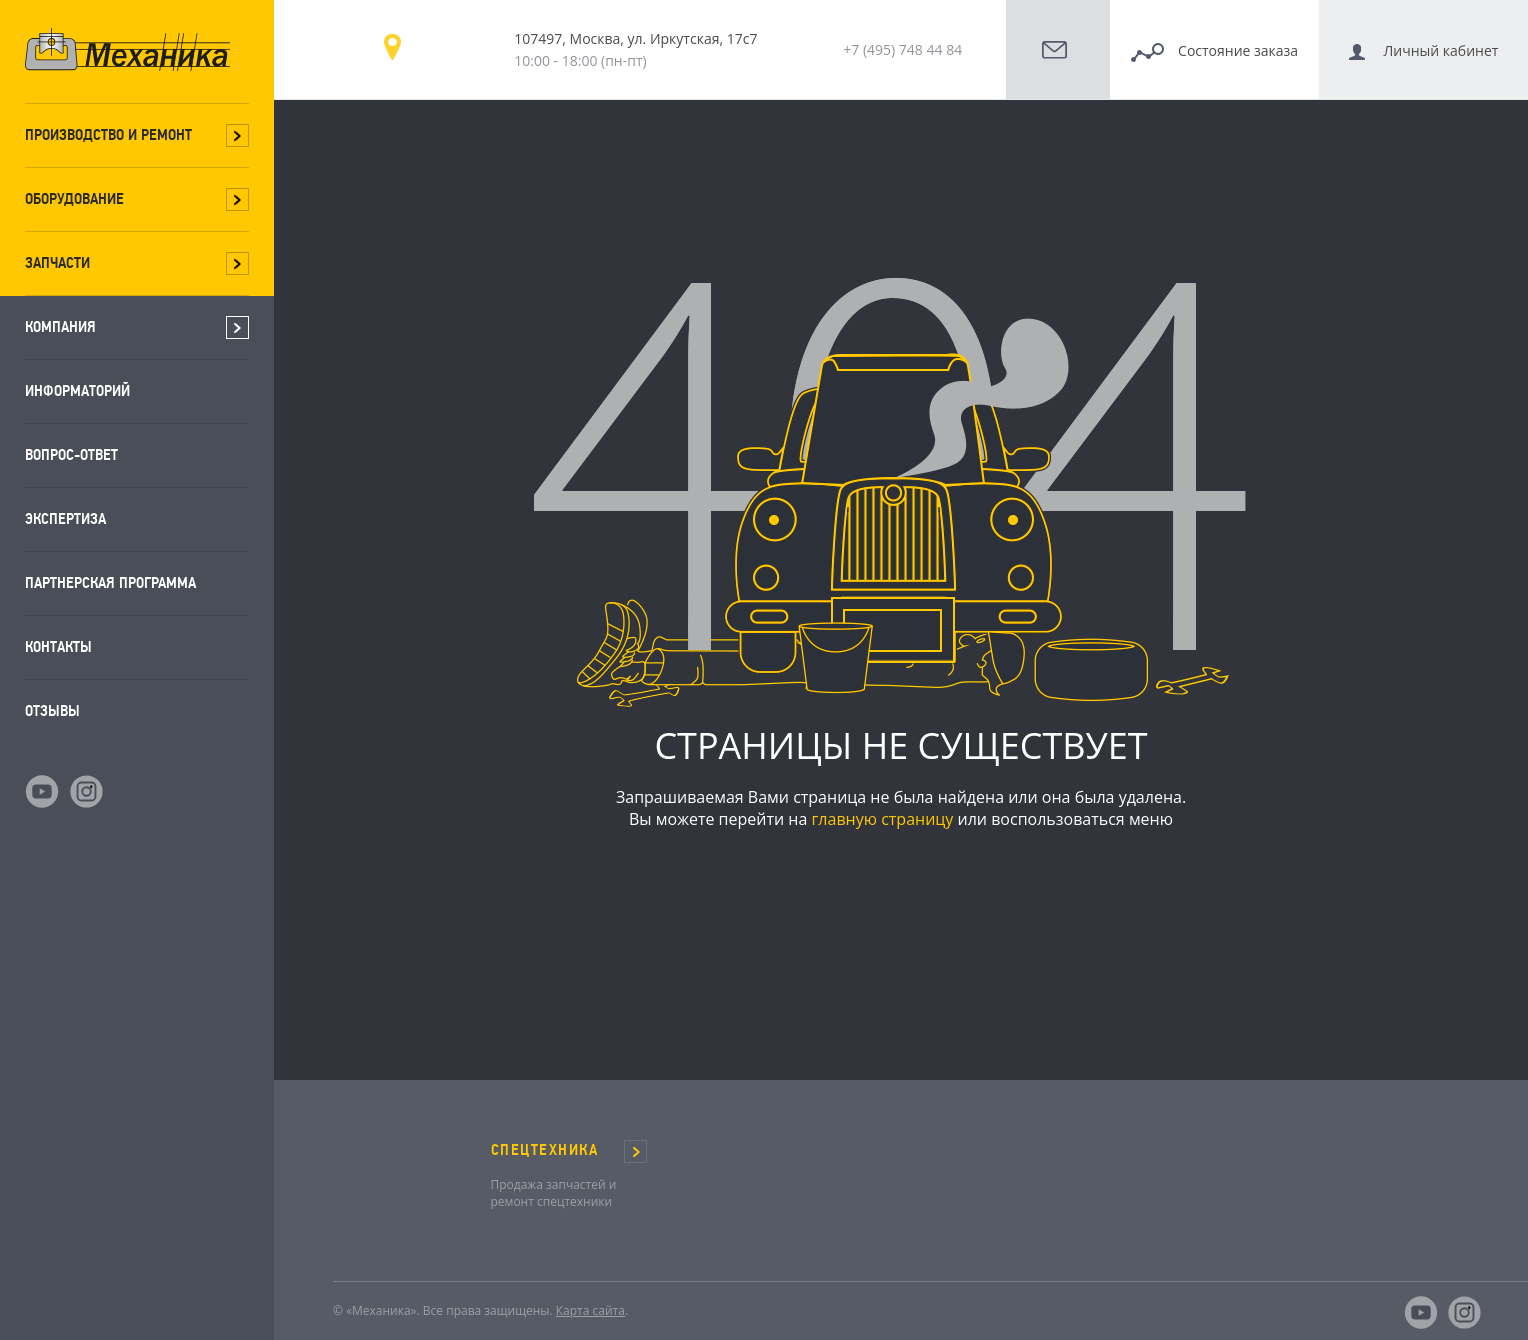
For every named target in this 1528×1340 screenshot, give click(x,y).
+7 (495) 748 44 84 (902, 49)
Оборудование (74, 198)
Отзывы (52, 710)
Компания (60, 326)
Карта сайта (590, 1310)
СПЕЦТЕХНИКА (545, 1150)
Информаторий (77, 390)
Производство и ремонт (108, 134)
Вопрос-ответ (71, 454)
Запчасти (57, 262)
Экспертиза (65, 518)
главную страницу (882, 819)
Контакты (58, 646)
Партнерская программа (110, 582)
